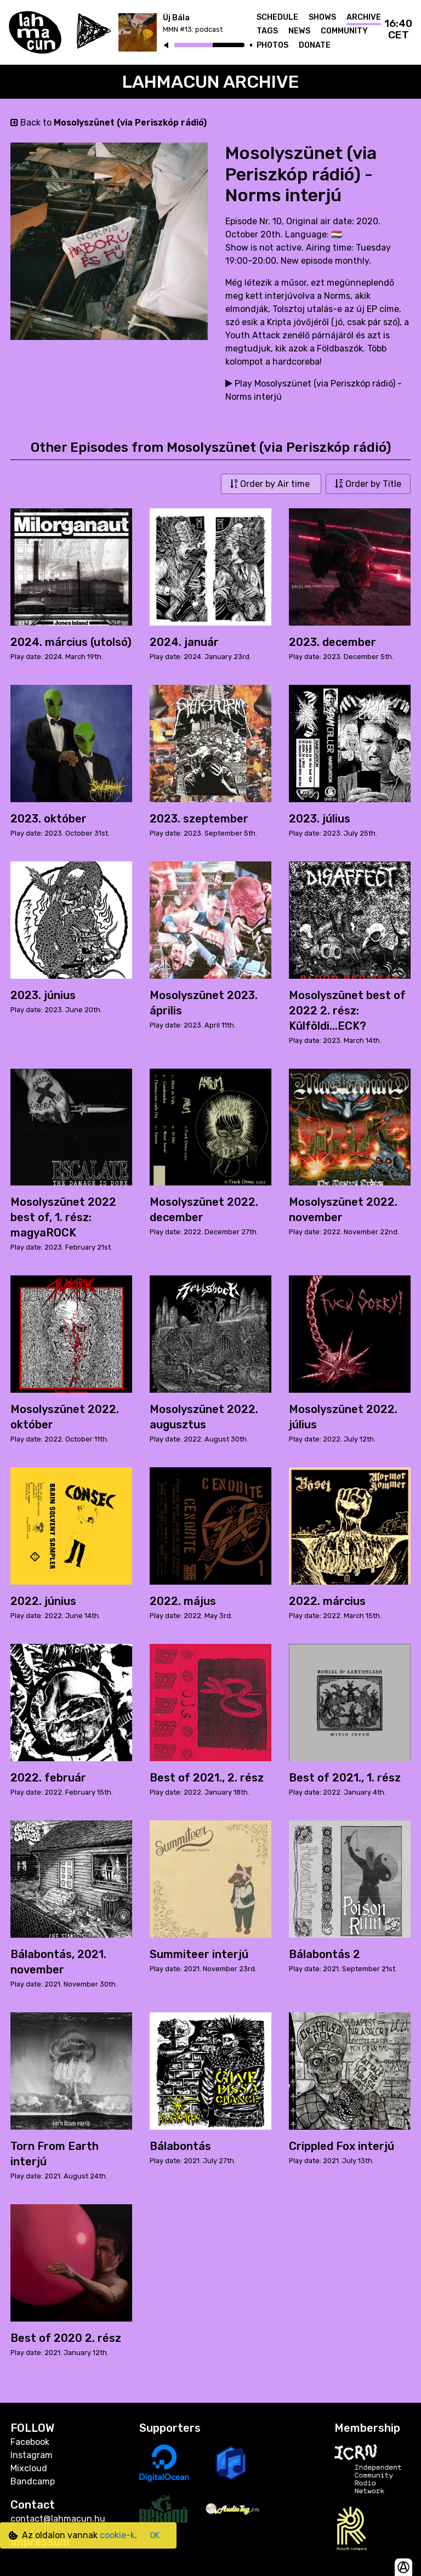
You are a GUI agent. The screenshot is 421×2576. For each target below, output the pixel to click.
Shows (322, 17)
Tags (267, 31)
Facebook (29, 2442)
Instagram (31, 2455)
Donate (315, 45)
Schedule (277, 17)
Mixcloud (28, 2468)
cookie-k (117, 2535)
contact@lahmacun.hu (57, 2518)
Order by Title (368, 484)
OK (155, 2535)
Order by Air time (271, 484)
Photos (272, 45)
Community (344, 31)
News (299, 31)
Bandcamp (32, 2481)
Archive (363, 17)
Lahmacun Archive (210, 81)
